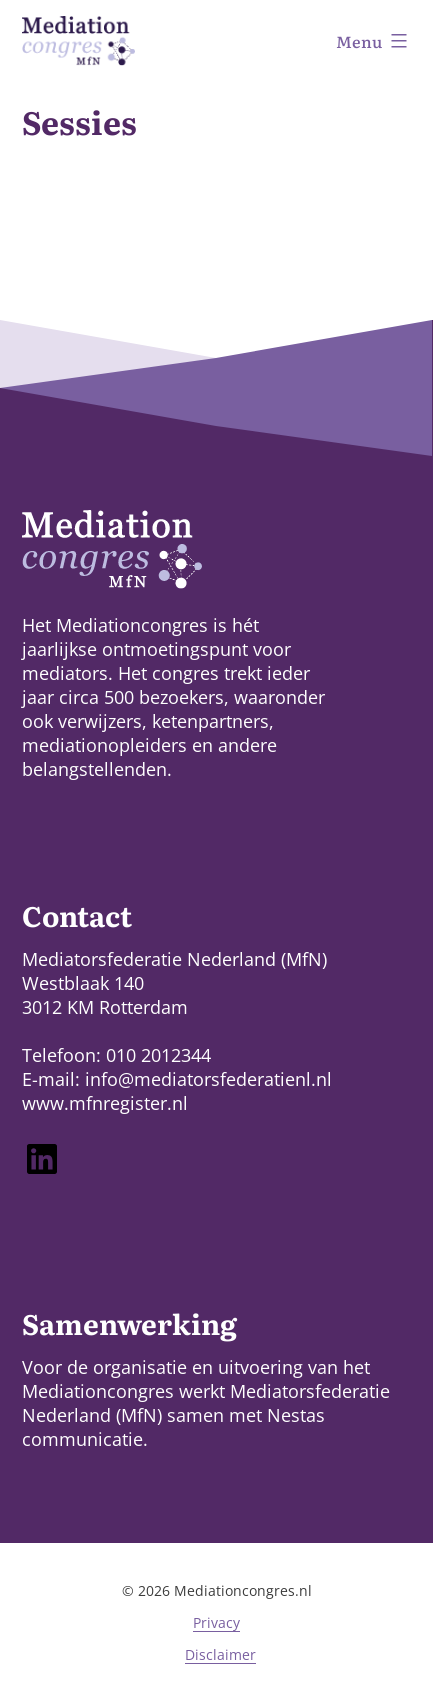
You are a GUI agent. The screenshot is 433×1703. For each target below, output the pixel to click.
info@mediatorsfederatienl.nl (208, 1079)
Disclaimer (220, 1654)
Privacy (216, 1622)
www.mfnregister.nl (105, 1103)
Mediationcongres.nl (243, 1590)
